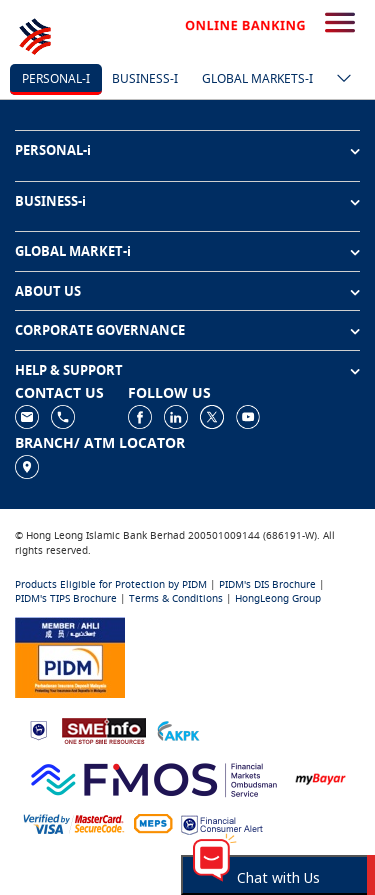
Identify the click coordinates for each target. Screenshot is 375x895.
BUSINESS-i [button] (50, 201)
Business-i (145, 78)
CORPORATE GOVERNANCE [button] (100, 330)
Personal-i (56, 78)
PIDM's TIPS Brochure (66, 598)
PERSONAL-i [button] (53, 150)
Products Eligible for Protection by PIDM (111, 584)
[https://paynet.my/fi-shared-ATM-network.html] (153, 823)
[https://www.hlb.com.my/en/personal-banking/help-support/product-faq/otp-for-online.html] (74, 823)
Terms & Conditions (176, 598)
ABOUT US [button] (48, 291)
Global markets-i (257, 78)
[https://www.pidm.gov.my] (70, 655)
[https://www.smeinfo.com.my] (104, 728)
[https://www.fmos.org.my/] (154, 776)
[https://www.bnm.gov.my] (38, 729)
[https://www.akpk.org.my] (178, 729)
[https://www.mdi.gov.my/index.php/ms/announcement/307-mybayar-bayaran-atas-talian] (320, 777)
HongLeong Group (278, 598)
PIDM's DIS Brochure (267, 584)
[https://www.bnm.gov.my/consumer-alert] (222, 823)
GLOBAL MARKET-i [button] (73, 251)
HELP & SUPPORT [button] (69, 370)
